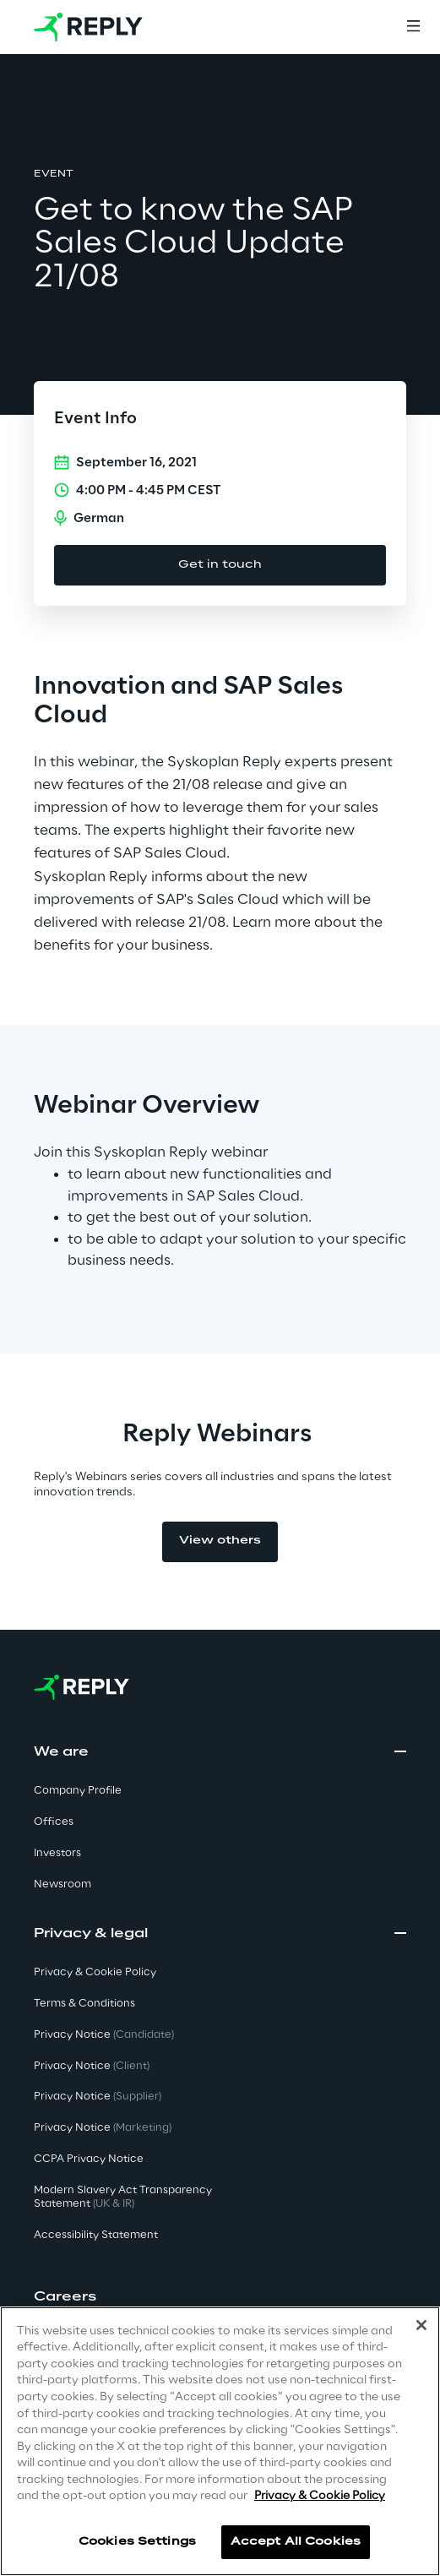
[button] (220, 2297)
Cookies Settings (137, 2541)
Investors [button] (57, 1853)
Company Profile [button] (78, 1790)
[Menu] (413, 27)
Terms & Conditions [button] (84, 2003)
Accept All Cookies (296, 2541)
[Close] (421, 2325)
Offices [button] (53, 1821)
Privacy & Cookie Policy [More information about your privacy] (319, 2496)
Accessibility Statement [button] (96, 2235)
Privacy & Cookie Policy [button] (95, 1972)
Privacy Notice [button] (104, 2034)
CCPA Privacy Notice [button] (89, 2159)
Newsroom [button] (62, 1884)
